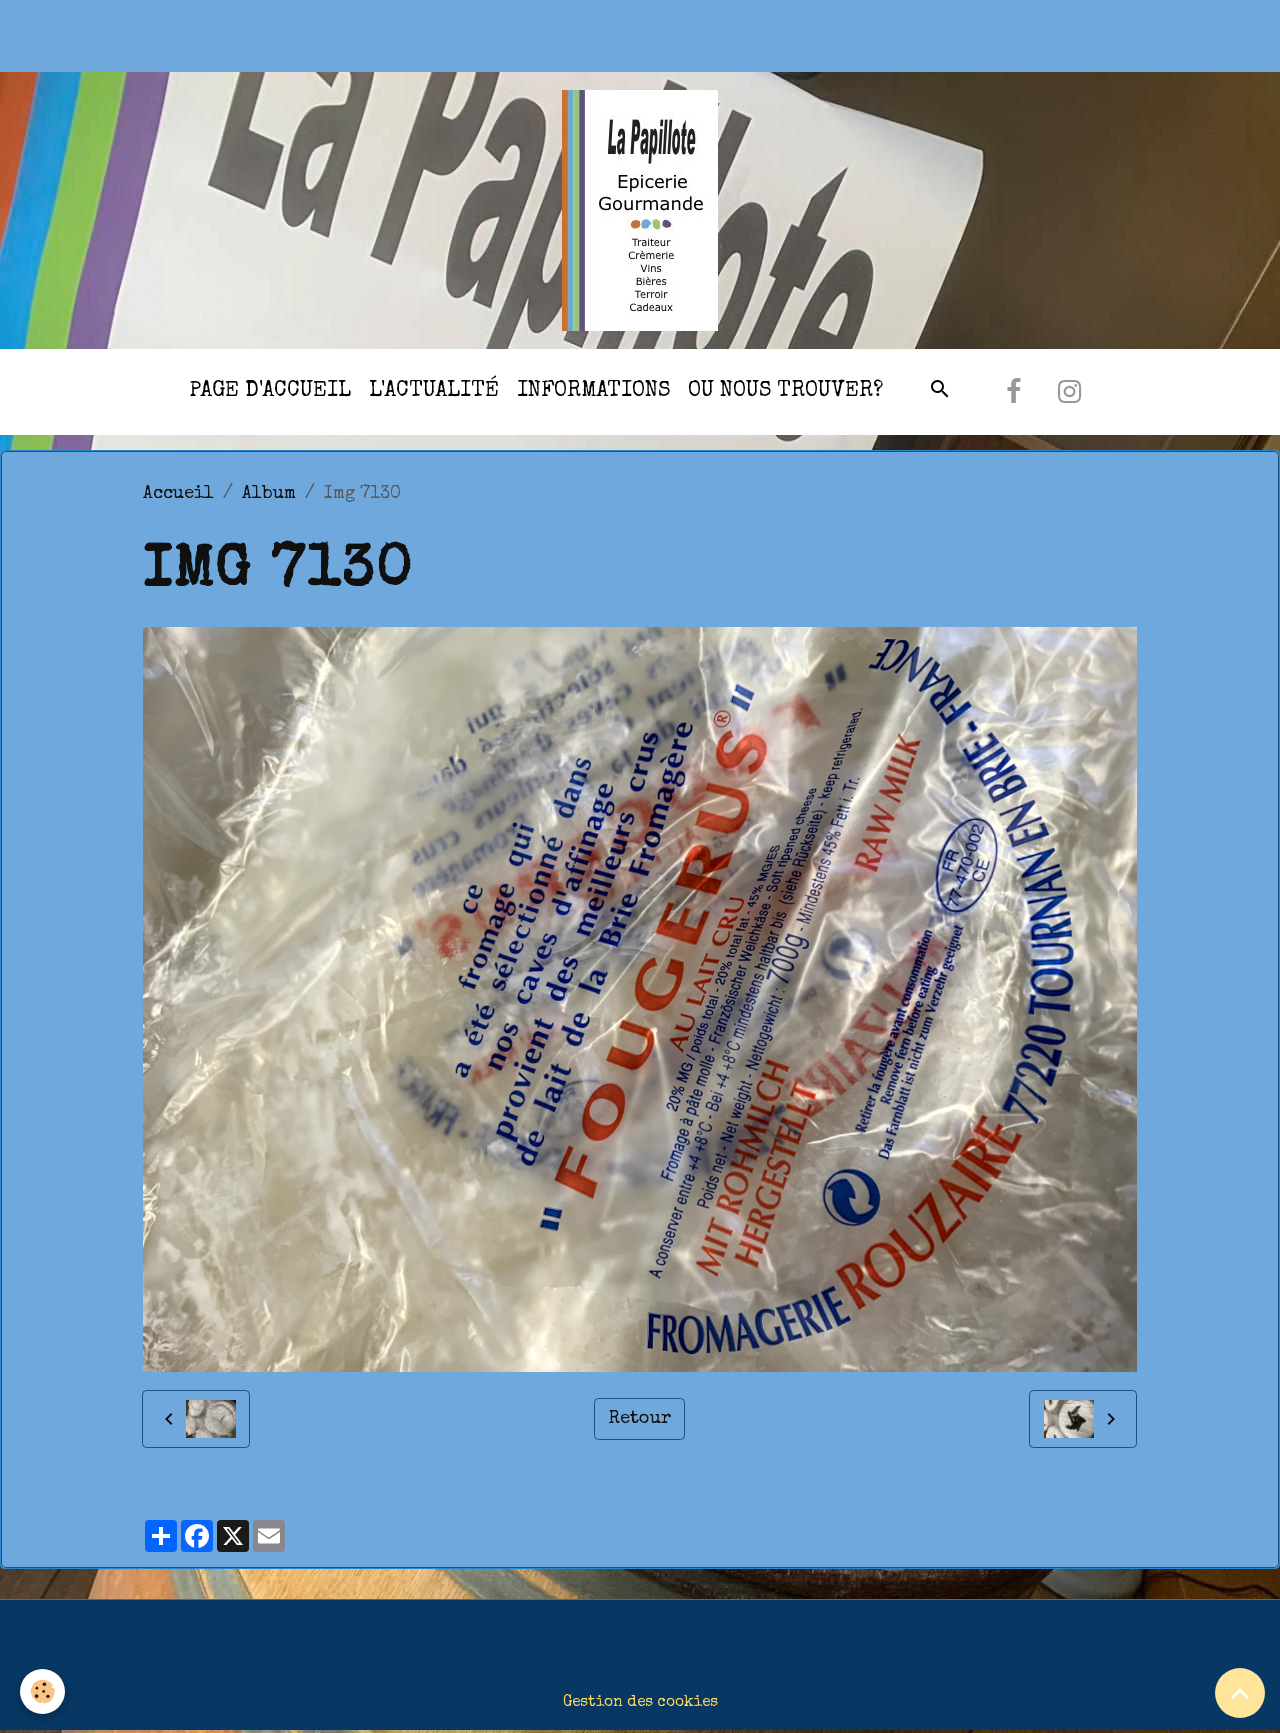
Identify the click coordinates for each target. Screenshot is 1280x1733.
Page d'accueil (270, 391)
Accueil (178, 494)
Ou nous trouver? (785, 391)
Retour (640, 1419)
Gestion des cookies (640, 1703)
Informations (593, 391)
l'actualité (434, 391)
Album (269, 494)
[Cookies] (42, 1691)
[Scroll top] (1240, 1693)
